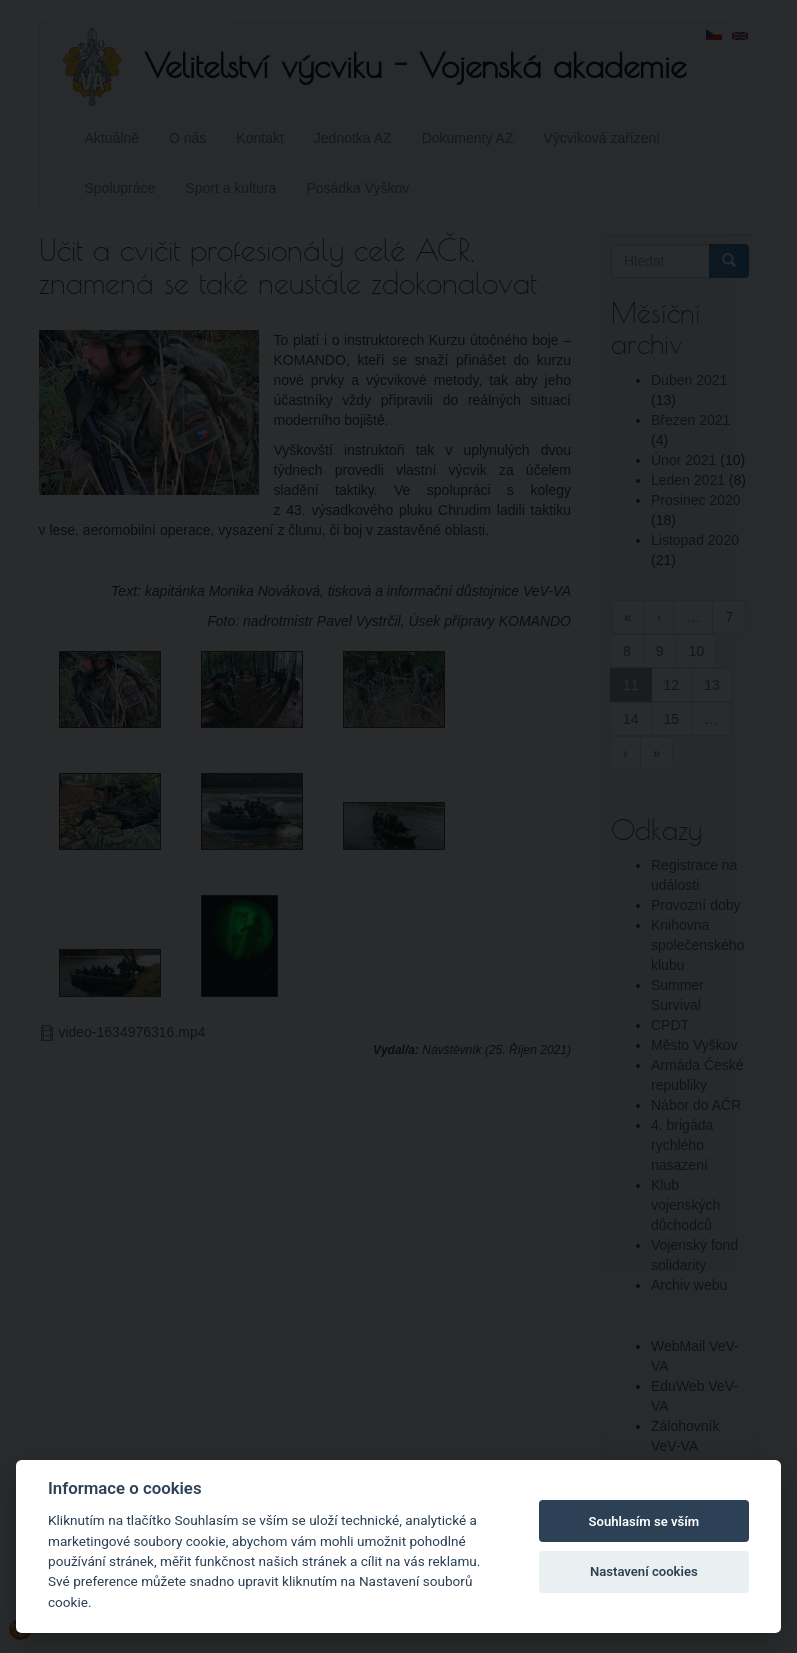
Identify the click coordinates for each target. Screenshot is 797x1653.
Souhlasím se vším (644, 1521)
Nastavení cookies (644, 1571)
